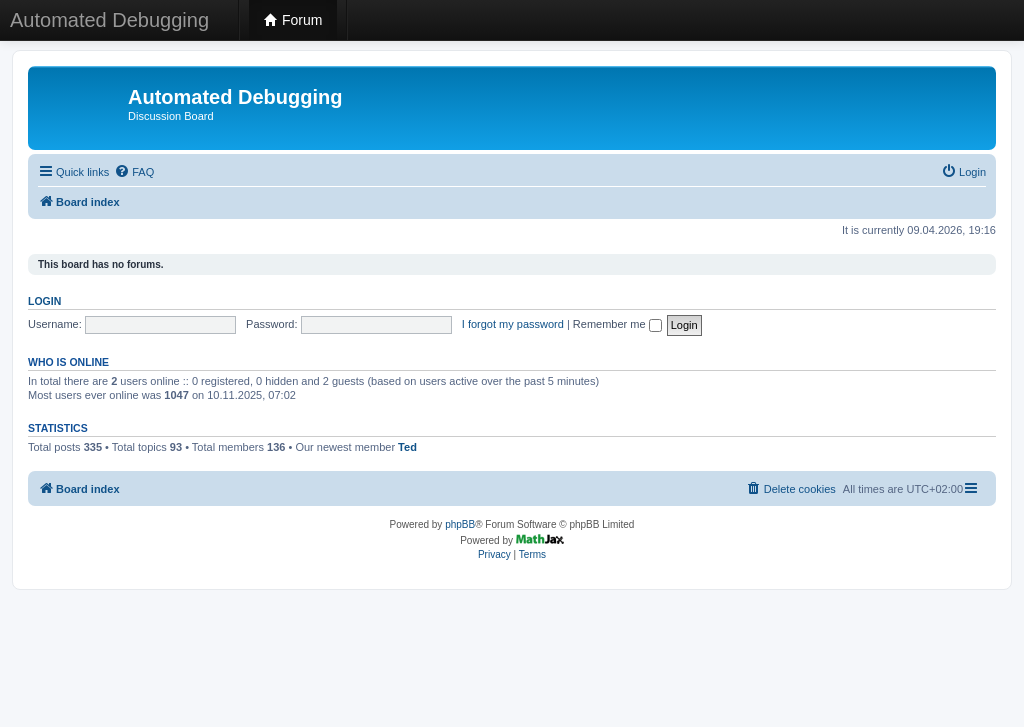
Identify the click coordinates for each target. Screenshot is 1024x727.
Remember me (617, 324)
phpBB (460, 524)
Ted (407, 447)
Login (44, 301)
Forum (293, 20)
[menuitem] (134, 172)
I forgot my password (513, 324)
